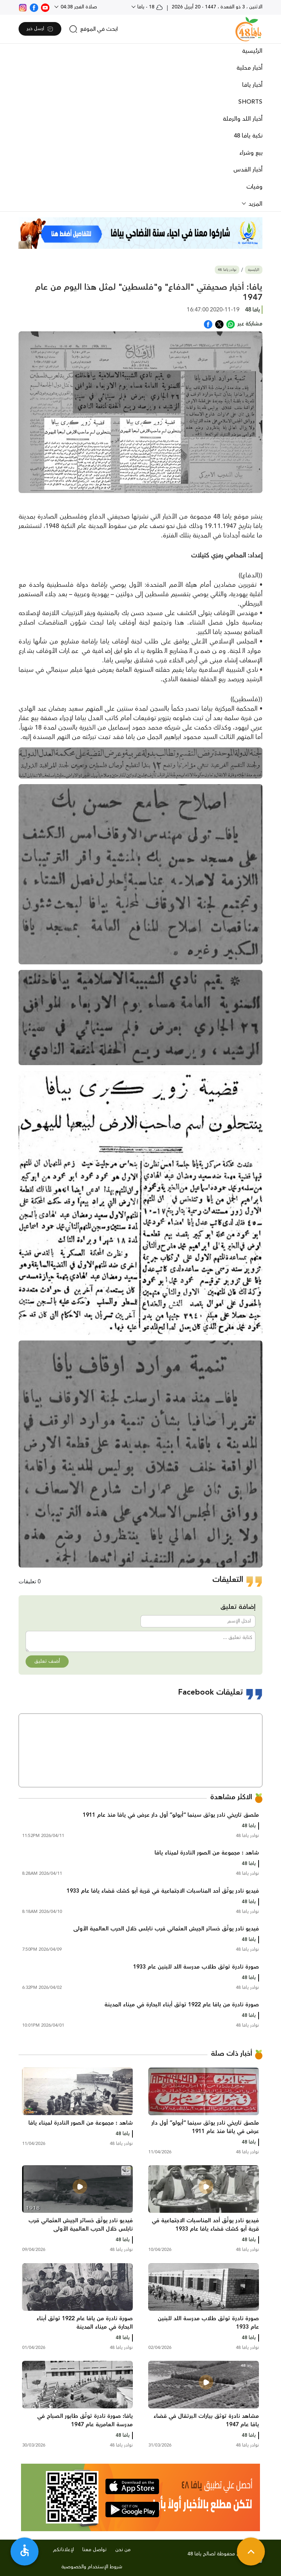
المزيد (254, 204)
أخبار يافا (252, 85)
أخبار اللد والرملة (242, 119)
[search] (93, 29)
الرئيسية (252, 51)
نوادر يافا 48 (227, 270)
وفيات (254, 186)
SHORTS (250, 101)
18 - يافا (149, 7)
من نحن (123, 2550)
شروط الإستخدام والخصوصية (91, 2567)
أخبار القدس (247, 169)
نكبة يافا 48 (248, 135)
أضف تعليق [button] (47, 1661)
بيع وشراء (250, 152)
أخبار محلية (249, 67)
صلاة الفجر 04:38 (78, 7)
